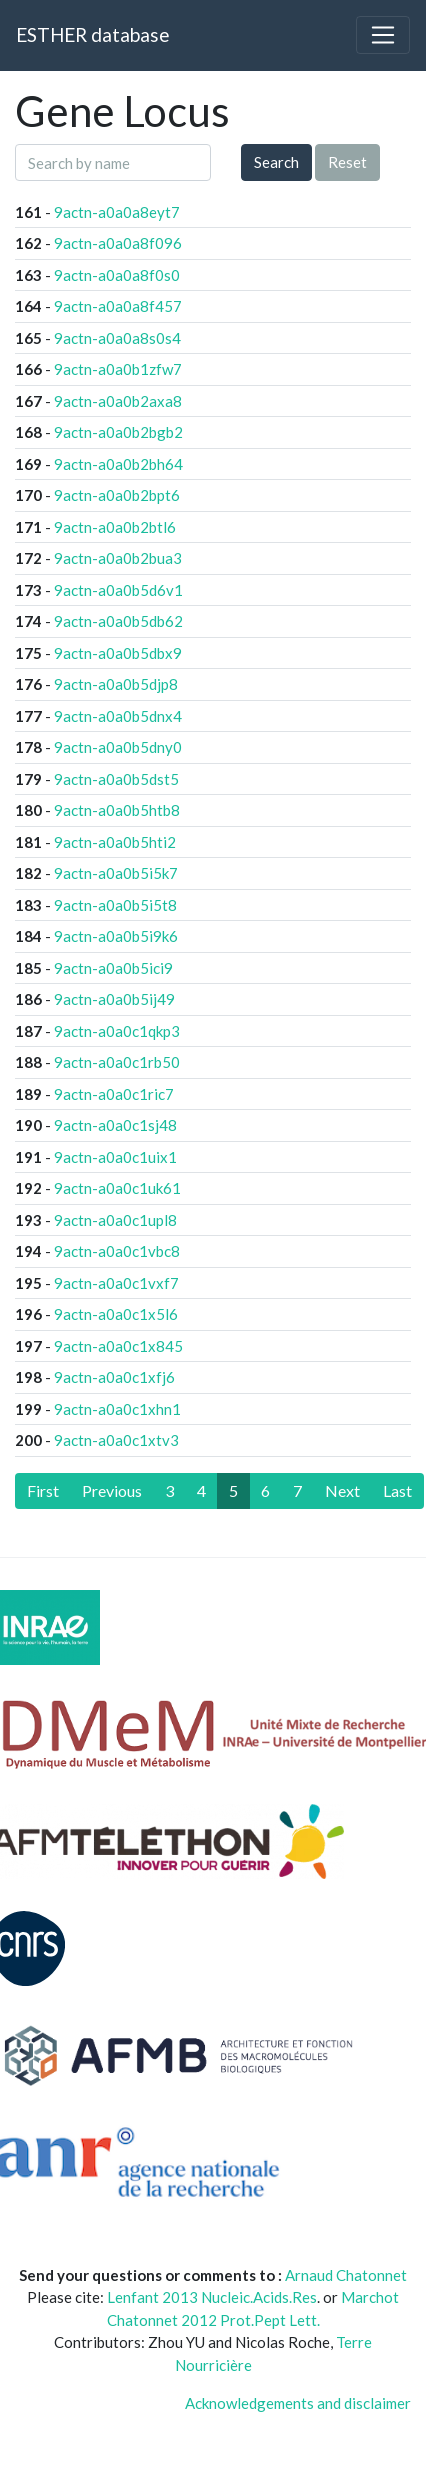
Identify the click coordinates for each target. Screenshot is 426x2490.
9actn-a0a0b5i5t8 (115, 905)
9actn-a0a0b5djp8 (116, 684)
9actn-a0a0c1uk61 (117, 1188)
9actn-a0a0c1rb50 (117, 1062)
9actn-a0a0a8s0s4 (117, 338)
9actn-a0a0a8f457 (118, 306)
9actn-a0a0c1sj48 (115, 1125)
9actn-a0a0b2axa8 (118, 401)
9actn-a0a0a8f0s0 (117, 275)
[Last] (397, 1491)
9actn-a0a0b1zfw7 (118, 369)
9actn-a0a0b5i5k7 (116, 873)
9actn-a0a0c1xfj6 (114, 1377)
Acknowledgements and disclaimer (298, 2403)
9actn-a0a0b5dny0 (118, 747)
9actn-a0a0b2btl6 (115, 527)
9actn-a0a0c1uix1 (115, 1157)
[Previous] (112, 1491)
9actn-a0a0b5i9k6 (116, 936)
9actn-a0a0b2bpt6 (117, 495)
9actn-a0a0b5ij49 (114, 999)
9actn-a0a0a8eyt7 (117, 212)
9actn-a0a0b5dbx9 (118, 653)
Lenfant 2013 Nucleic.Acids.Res (212, 2297)
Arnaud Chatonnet (346, 2275)
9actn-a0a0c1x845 (118, 1346)
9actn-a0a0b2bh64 (118, 464)
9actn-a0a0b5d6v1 (118, 590)
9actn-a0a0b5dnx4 (118, 716)
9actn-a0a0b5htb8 (117, 810)
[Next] (342, 1491)
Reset (347, 162)
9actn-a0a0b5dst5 (116, 779)
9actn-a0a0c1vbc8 (117, 1251)
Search (276, 162)
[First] (43, 1491)
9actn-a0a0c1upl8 (115, 1220)
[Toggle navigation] (383, 35)
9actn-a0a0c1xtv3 (116, 1440)
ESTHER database (92, 34)
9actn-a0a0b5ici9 (113, 968)
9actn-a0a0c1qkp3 (117, 1031)
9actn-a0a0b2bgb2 (118, 432)
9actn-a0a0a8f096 (118, 243)
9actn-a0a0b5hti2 (115, 842)
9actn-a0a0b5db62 (118, 621)
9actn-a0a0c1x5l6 (116, 1314)
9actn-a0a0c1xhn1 (117, 1409)
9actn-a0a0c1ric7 (114, 1094)
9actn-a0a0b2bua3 (118, 558)
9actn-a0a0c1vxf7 (116, 1283)
